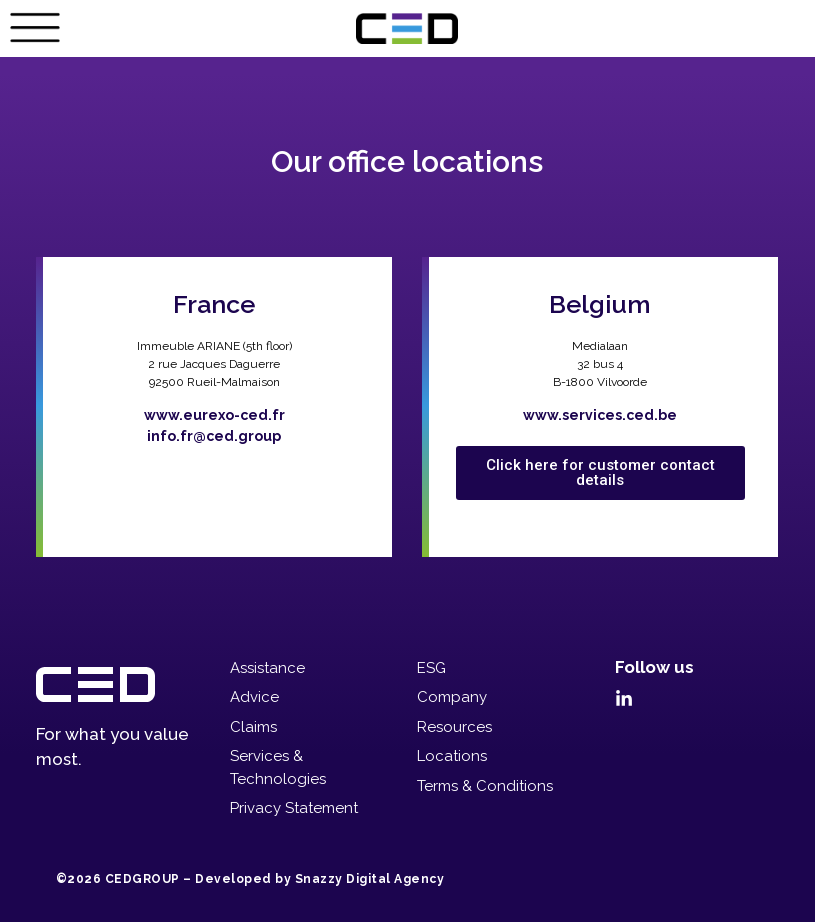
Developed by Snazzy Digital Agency (319, 879)
